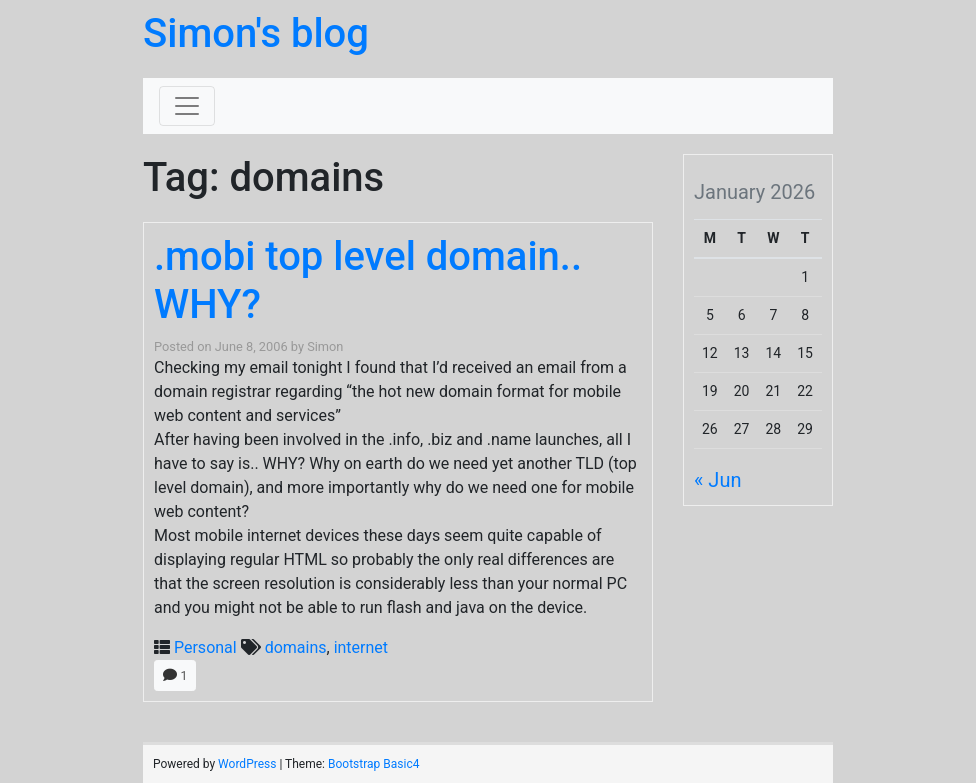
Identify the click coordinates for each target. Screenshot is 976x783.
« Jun (717, 480)
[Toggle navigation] (187, 106)
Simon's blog (256, 33)
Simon (325, 346)
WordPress (247, 764)
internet (361, 647)
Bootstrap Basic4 (373, 764)
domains (296, 647)
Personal (205, 647)
